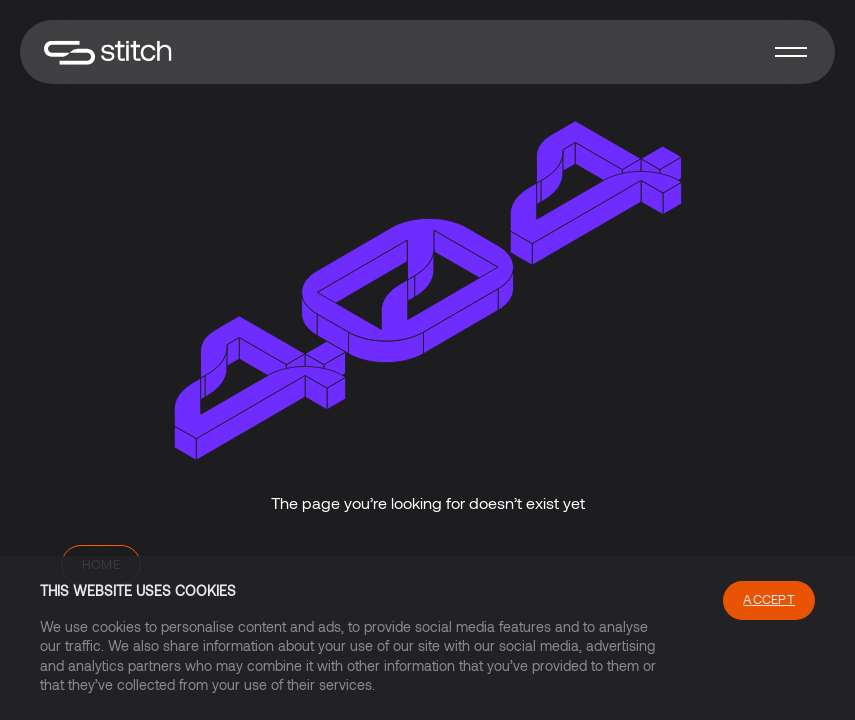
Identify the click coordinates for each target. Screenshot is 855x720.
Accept (769, 599)
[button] (791, 52)
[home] (108, 52)
